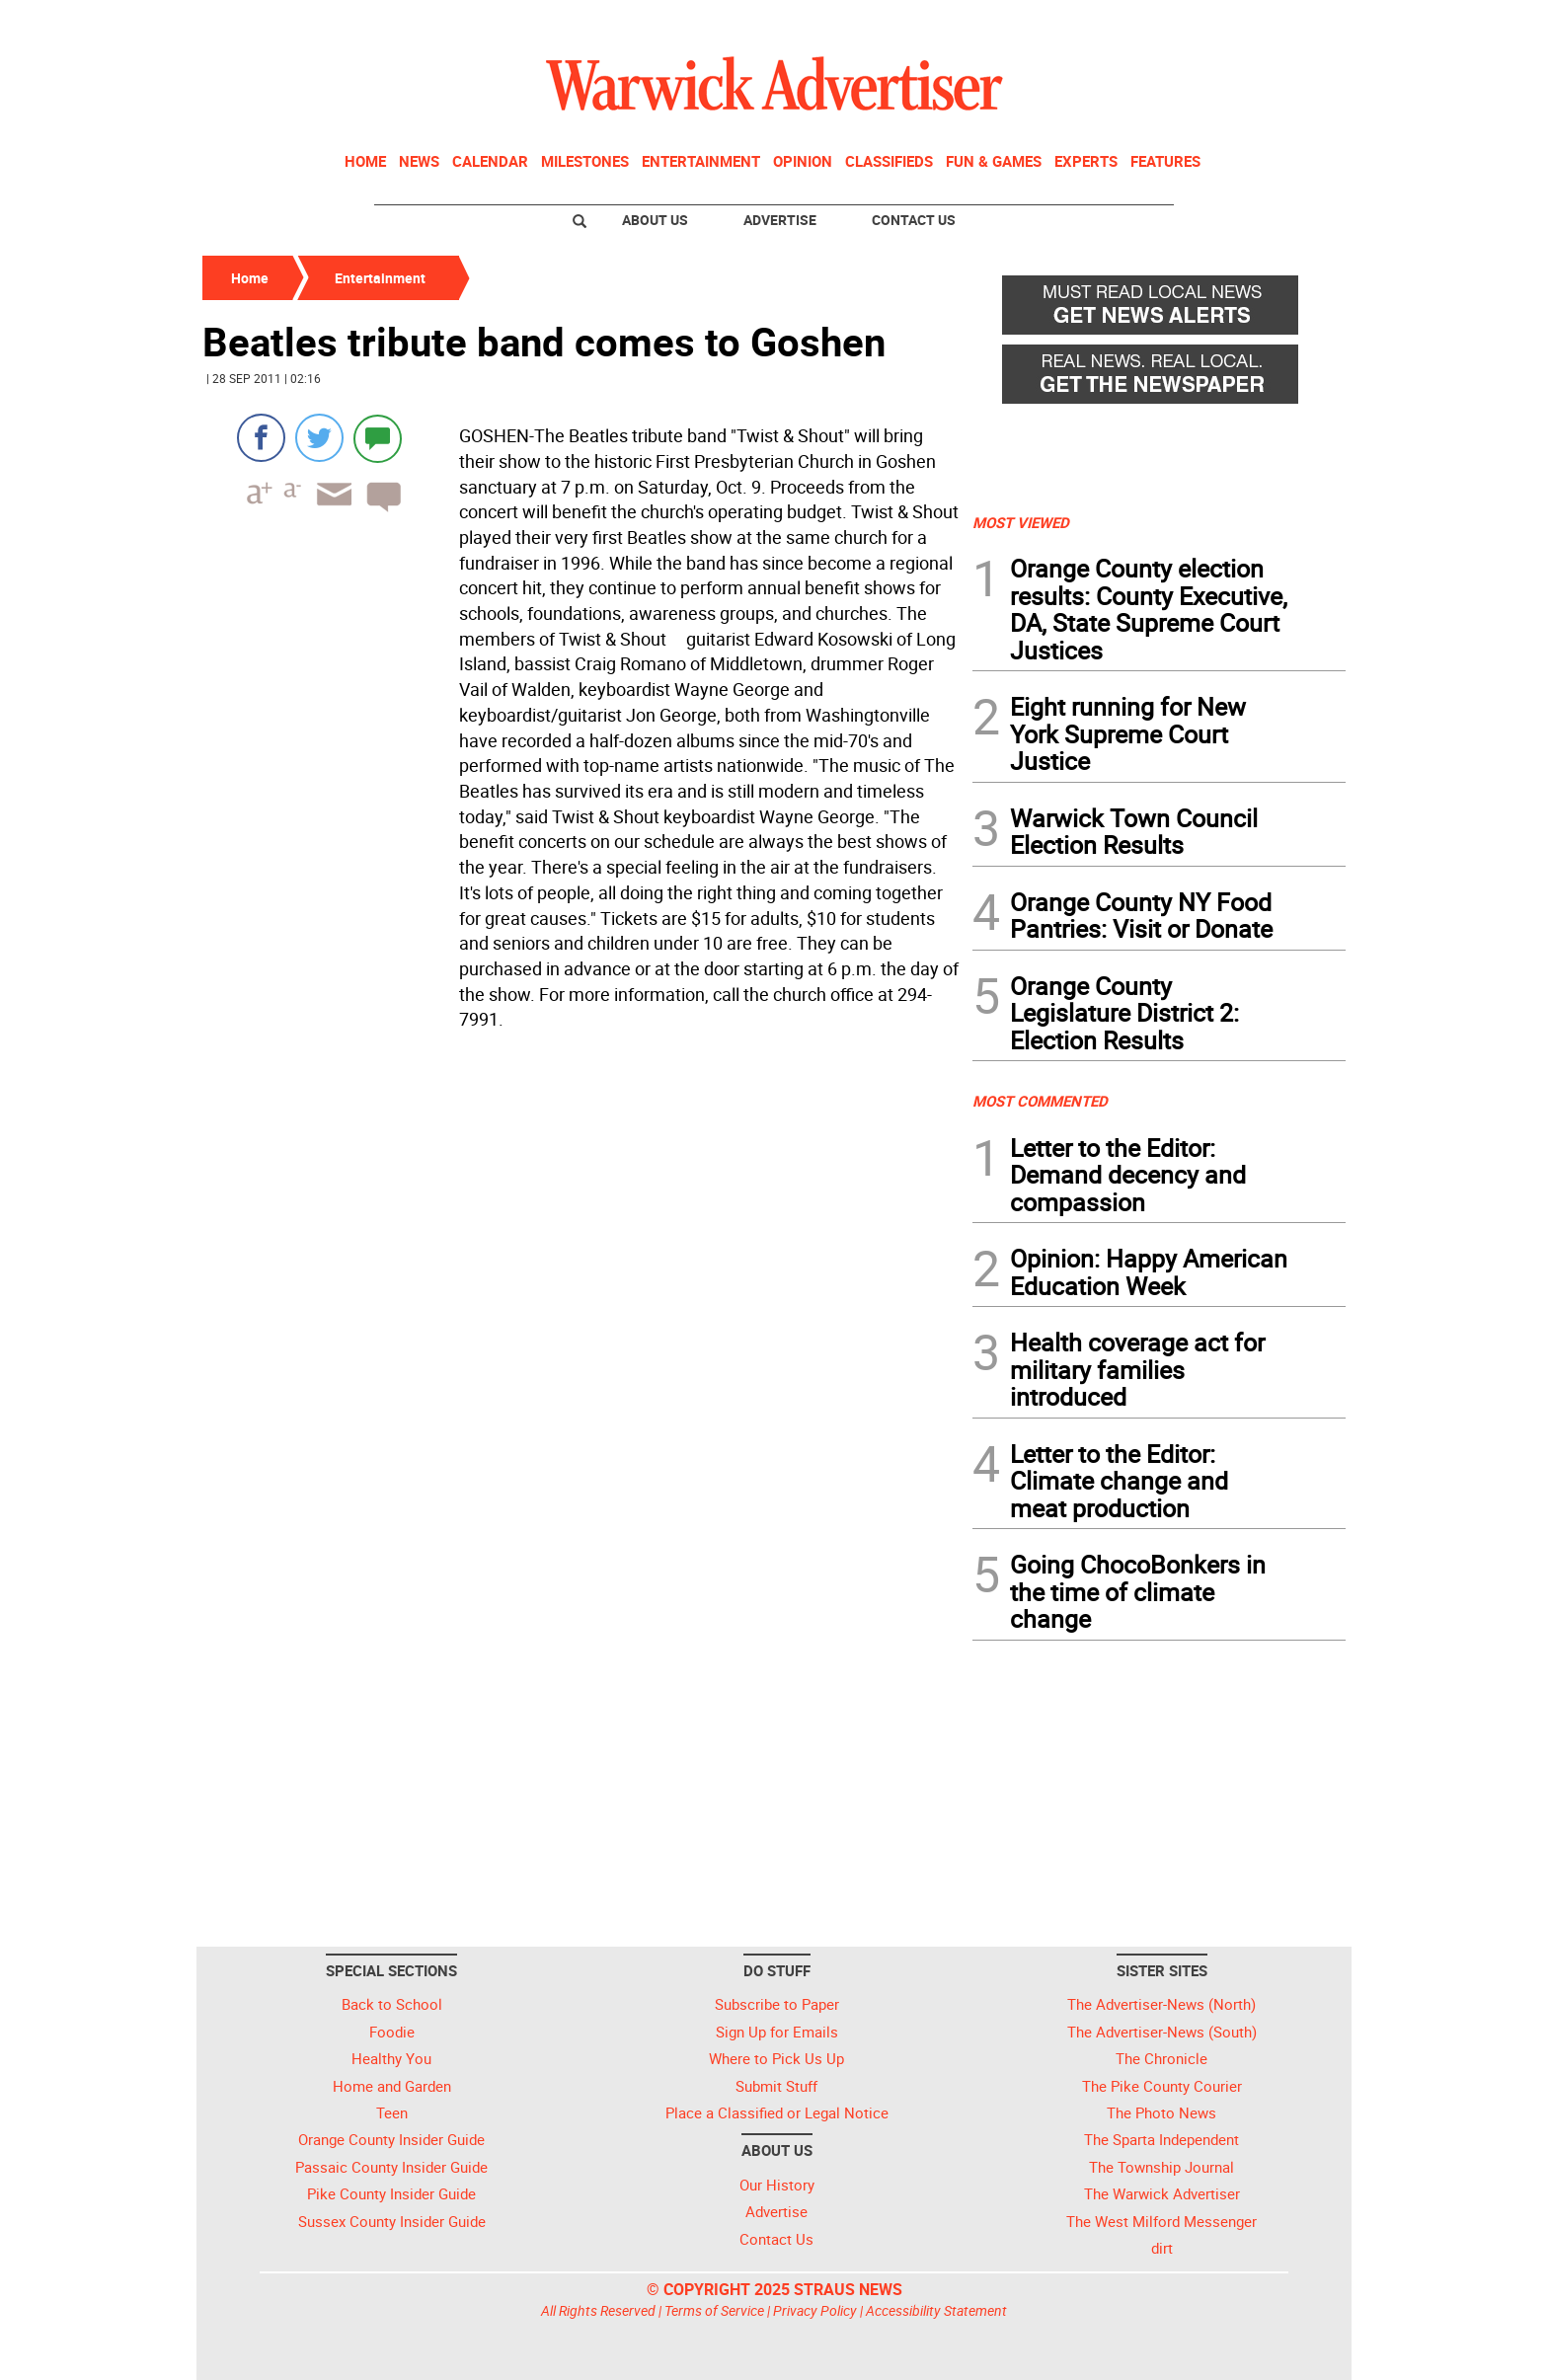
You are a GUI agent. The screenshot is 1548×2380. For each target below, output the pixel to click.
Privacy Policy (815, 2310)
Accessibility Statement (936, 2310)
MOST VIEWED (1020, 522)
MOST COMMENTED (1040, 1101)
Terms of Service (714, 2310)
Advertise (779, 219)
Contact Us (914, 219)
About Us (655, 219)
